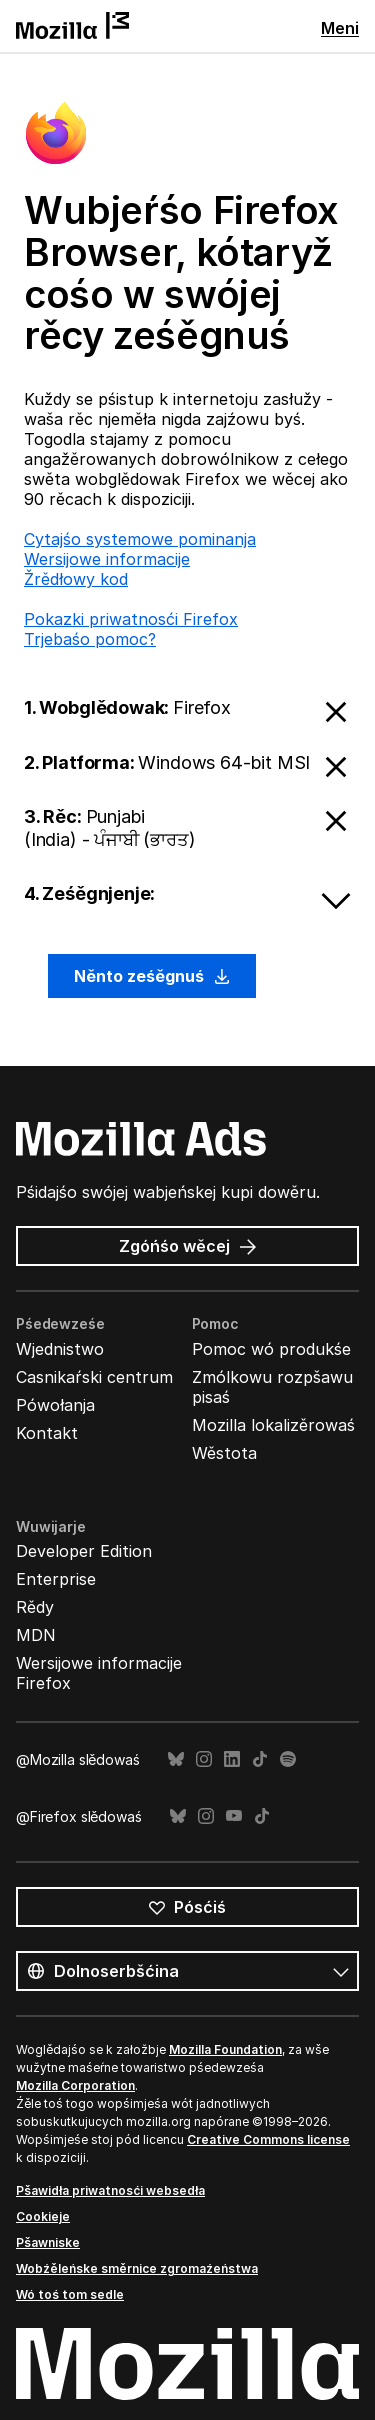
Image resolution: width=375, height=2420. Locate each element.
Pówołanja (55, 1405)
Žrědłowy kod (76, 579)
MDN (36, 1635)
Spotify (288, 1759)
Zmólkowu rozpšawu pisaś (272, 1387)
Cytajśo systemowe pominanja (140, 539)
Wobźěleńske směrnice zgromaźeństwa (137, 2268)
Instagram (204, 1759)
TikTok (260, 1759)
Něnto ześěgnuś (152, 976)
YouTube (234, 1816)
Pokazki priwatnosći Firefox (131, 619)
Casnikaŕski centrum (94, 1377)
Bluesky (176, 1759)
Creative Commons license (268, 2139)
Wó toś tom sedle (70, 2294)
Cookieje (43, 2216)
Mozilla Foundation (225, 2049)
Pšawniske (48, 2242)
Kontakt (47, 1433)
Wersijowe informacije (107, 559)
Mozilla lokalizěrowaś (273, 1425)
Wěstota (224, 1453)
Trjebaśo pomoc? (90, 639)
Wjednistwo (60, 1349)
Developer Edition (84, 1551)
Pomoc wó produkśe (271, 1349)
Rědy (35, 1607)
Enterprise (56, 1579)
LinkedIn (232, 1759)
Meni (340, 28)
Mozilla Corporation (75, 2085)
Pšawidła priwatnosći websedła (110, 2190)
